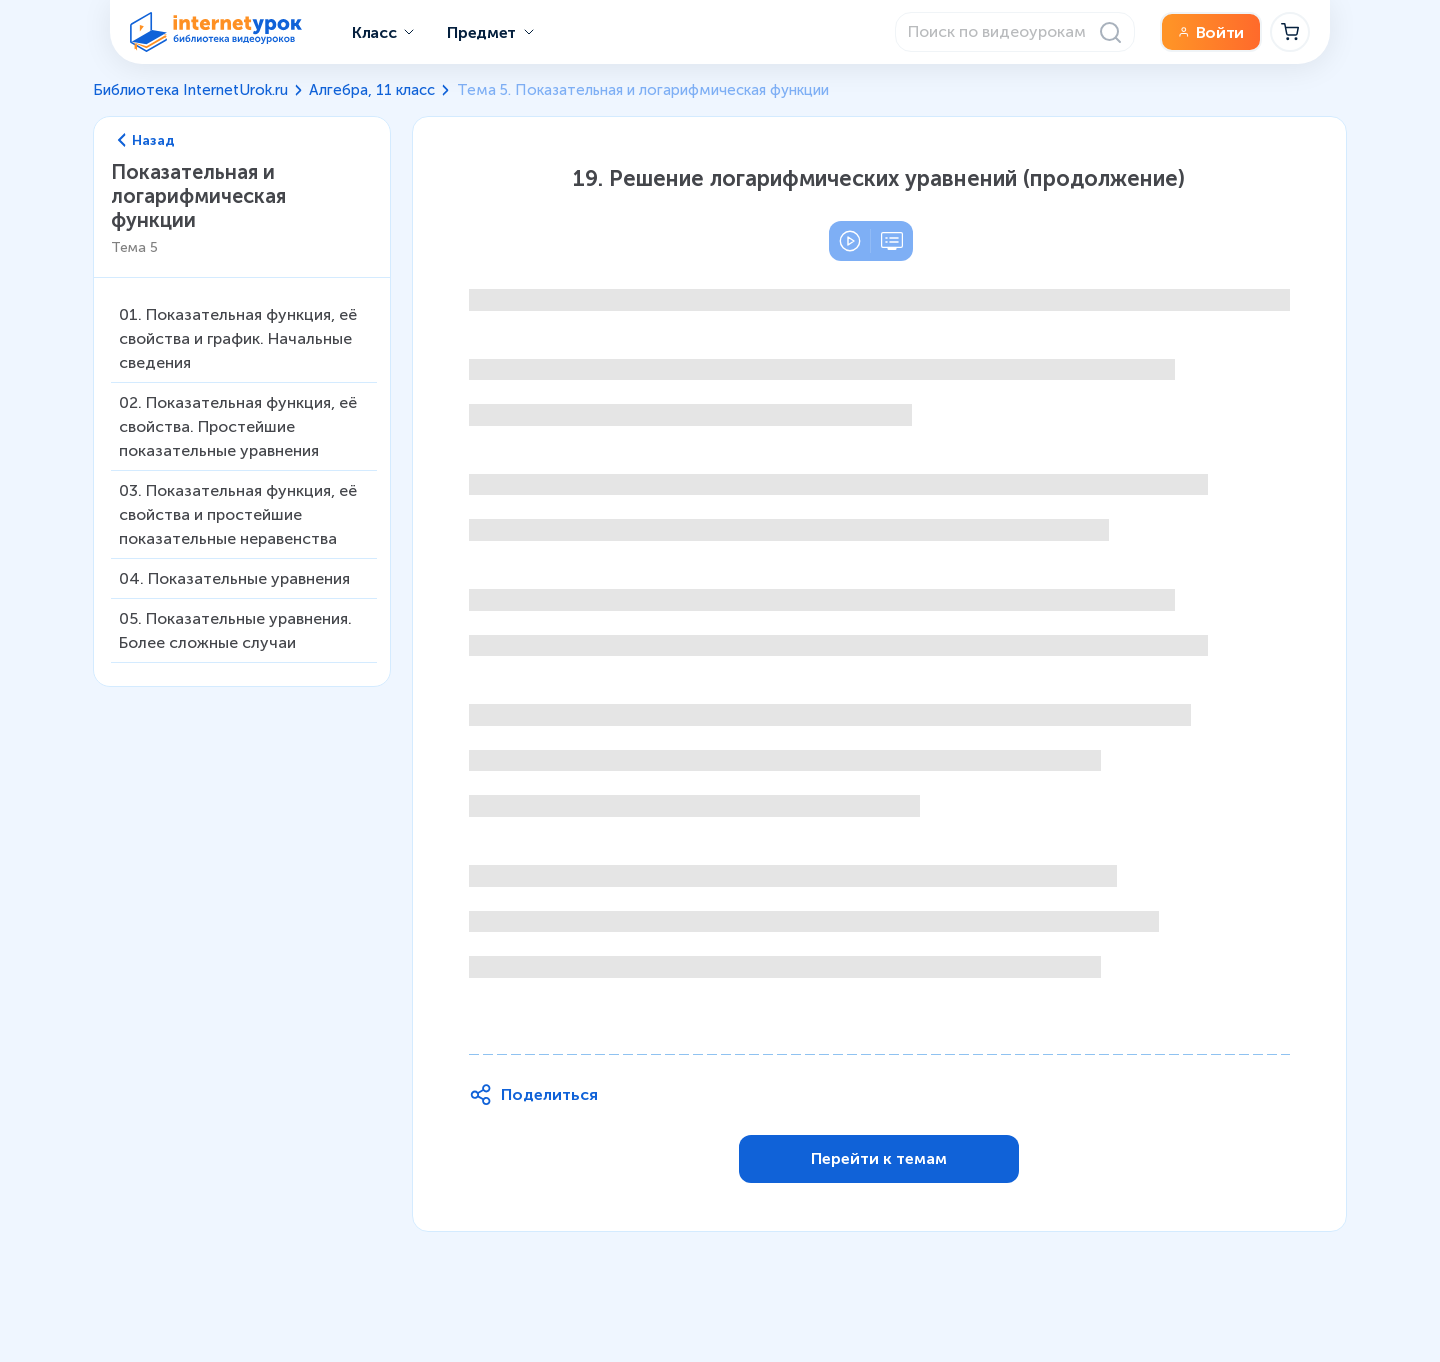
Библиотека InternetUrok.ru (190, 90)
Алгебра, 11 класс (372, 90)
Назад (147, 141)
